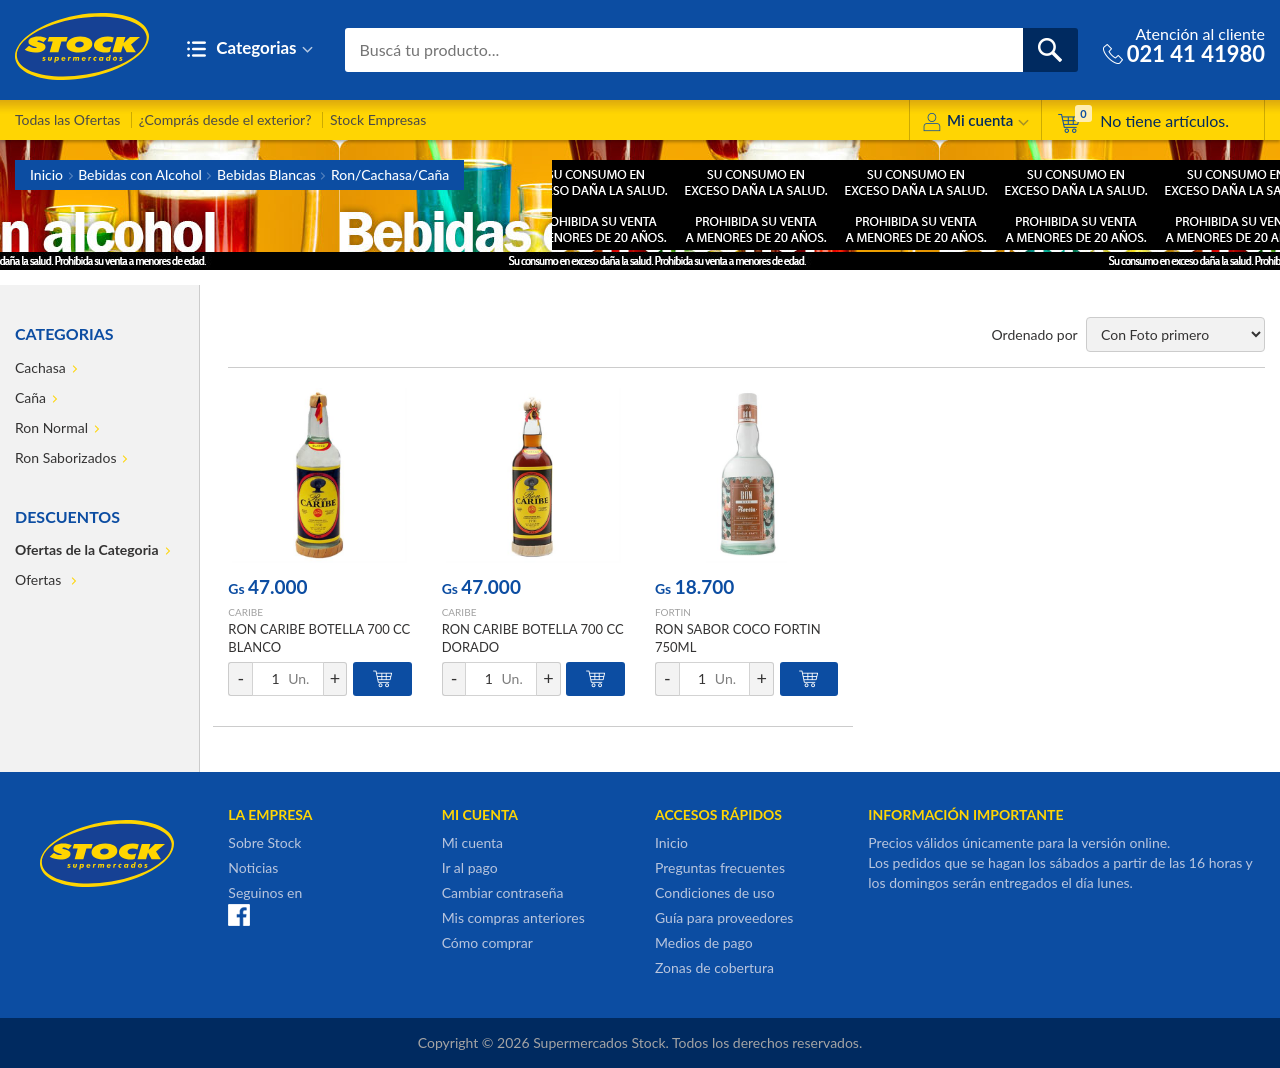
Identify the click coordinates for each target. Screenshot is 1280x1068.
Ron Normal (51, 427)
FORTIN (673, 612)
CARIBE (245, 612)
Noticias (253, 867)
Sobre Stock (264, 842)
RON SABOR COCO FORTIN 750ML (738, 638)
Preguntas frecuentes (720, 867)
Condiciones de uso (715, 892)
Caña (30, 397)
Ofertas (40, 579)
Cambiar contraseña (503, 892)
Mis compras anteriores (513, 917)
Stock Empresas (378, 119)
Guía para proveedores (724, 917)
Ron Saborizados (65, 457)
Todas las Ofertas (67, 119)
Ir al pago (470, 867)
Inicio (46, 174)
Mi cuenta (975, 123)
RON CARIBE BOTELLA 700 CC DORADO (533, 638)
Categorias (249, 49)
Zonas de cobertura (714, 967)
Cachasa (40, 367)
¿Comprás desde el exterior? (225, 119)
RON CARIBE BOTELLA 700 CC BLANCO (319, 638)
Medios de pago (704, 942)
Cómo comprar (487, 942)
